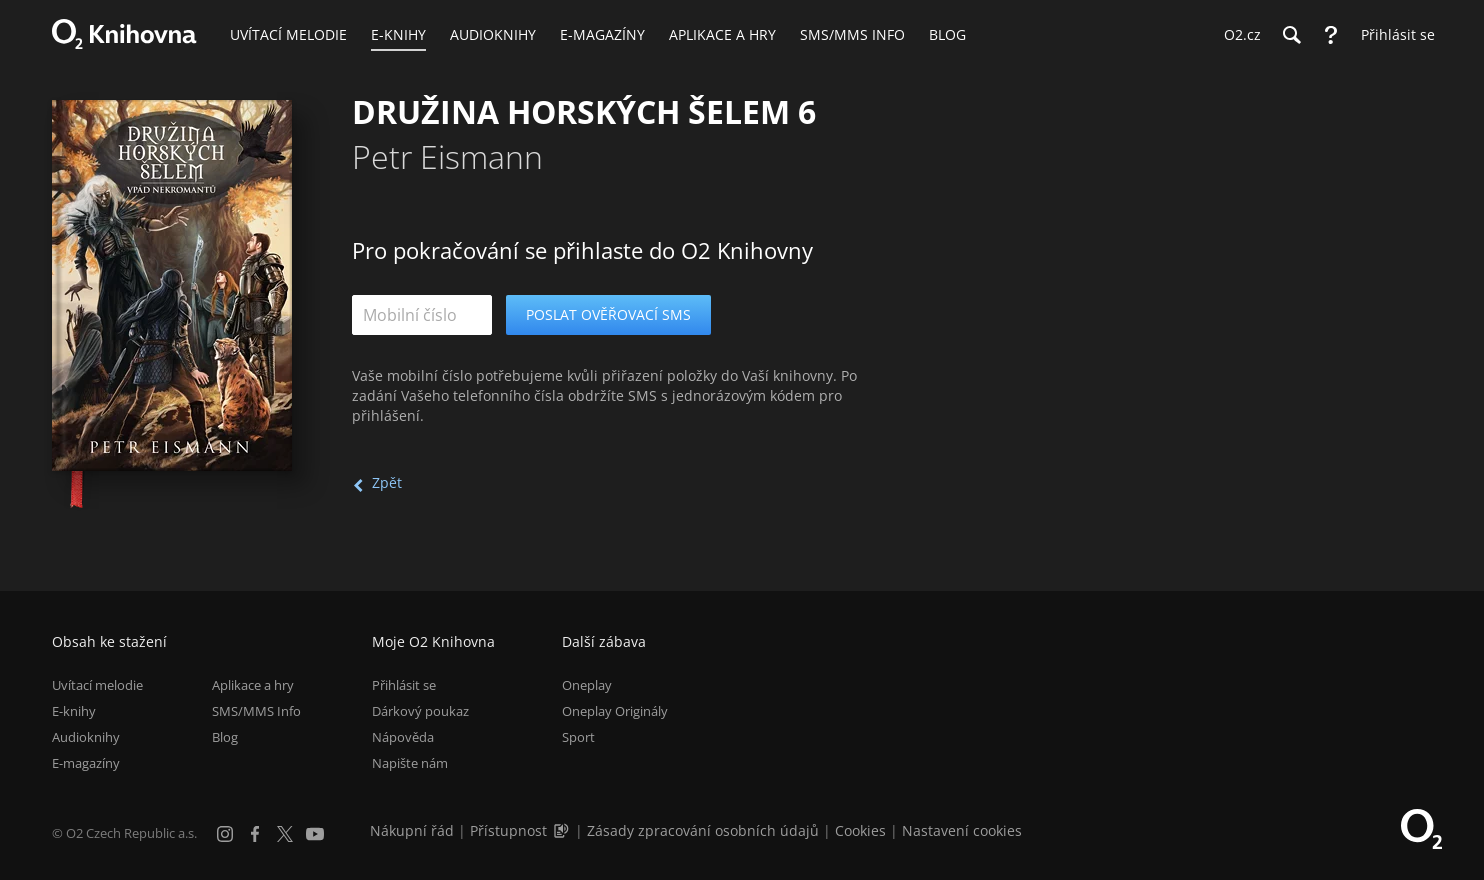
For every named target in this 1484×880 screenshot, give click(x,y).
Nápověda (403, 737)
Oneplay (587, 685)
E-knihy (74, 711)
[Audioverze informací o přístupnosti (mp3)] (563, 830)
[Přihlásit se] (1393, 35)
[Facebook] (255, 834)
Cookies (860, 830)
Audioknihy (86, 737)
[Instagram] (225, 834)
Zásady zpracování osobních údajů (703, 830)
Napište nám (410, 763)
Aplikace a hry (253, 685)
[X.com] (285, 834)
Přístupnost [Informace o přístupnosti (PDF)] (508, 830)
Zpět (387, 482)
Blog (225, 737)
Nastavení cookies (962, 830)
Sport (578, 737)
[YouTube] (315, 834)
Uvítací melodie (97, 685)
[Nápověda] (1331, 35)
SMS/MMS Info (256, 711)
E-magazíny (86, 763)
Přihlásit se (404, 685)
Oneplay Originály (615, 711)
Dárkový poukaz (420, 711)
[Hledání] (1291, 35)
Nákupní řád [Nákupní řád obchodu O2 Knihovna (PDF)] (412, 830)
